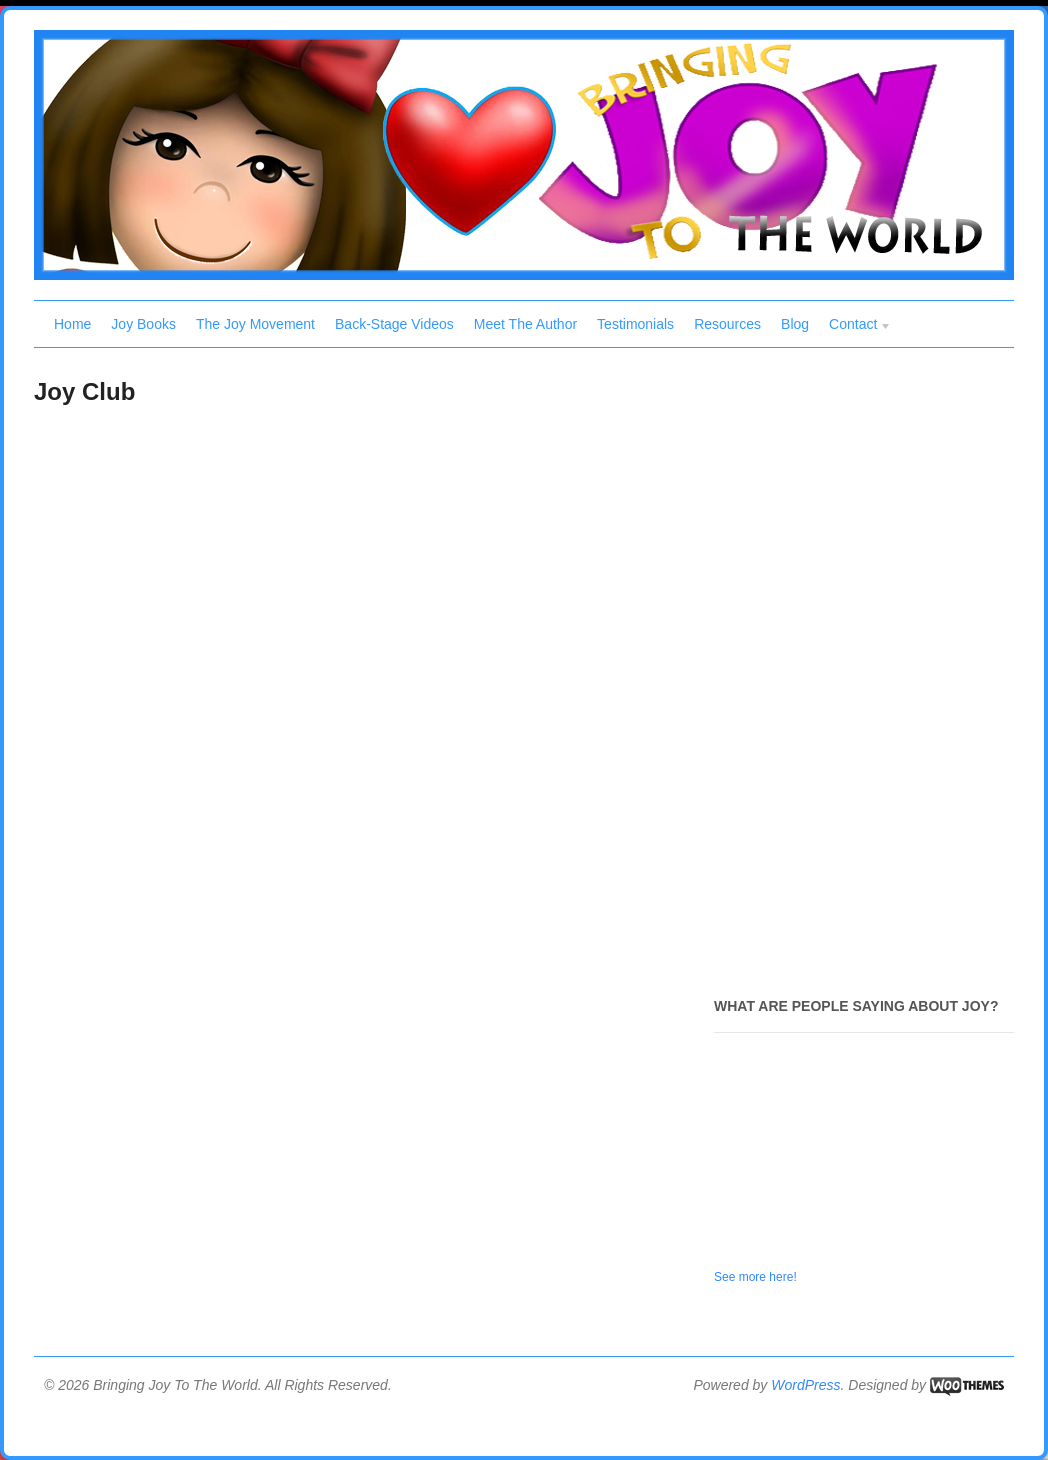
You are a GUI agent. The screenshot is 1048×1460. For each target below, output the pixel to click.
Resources (727, 324)
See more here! (755, 1277)
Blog (795, 324)
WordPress (805, 1385)
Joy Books (143, 324)
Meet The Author (525, 324)
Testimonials (635, 324)
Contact (855, 326)
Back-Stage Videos (394, 324)
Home (72, 324)
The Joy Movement (255, 324)
